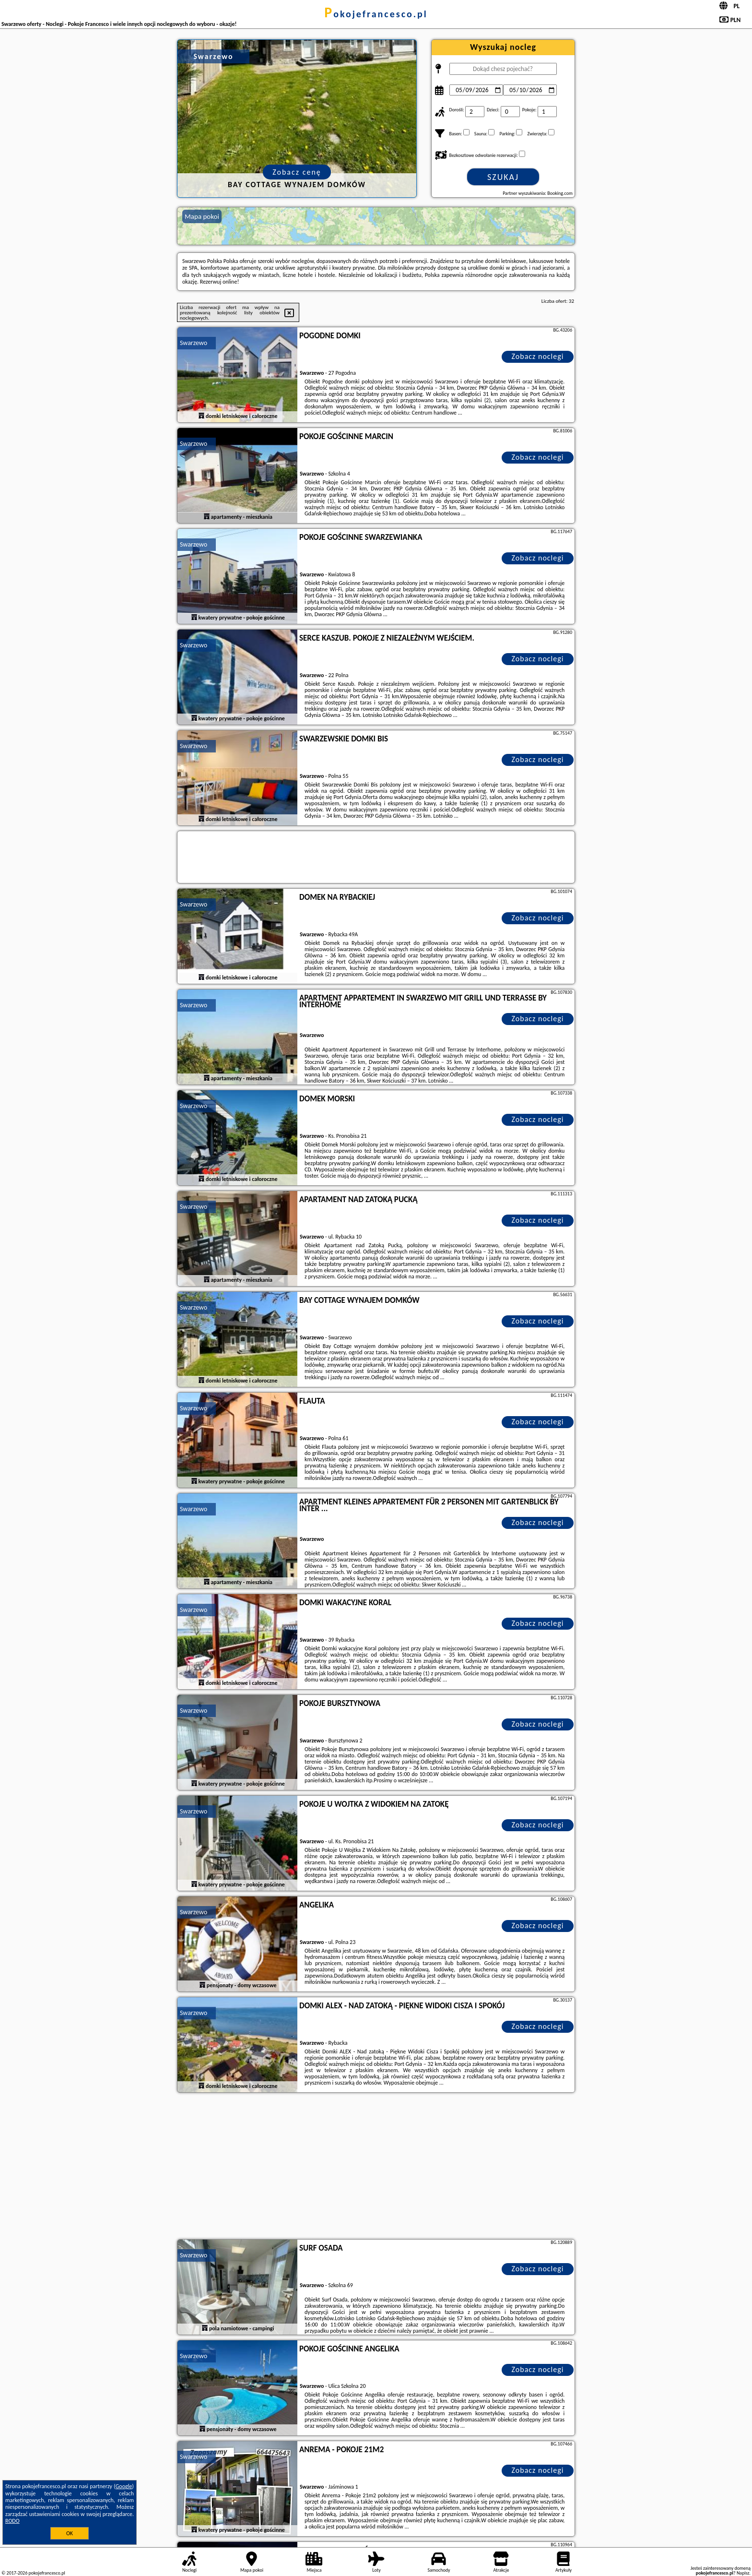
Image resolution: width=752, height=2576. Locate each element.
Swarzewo (193, 343)
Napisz (743, 2573)
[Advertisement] (376, 2167)
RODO (12, 2520)
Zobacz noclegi (538, 356)
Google (124, 2486)
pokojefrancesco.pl (376, 14)
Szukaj (503, 177)
